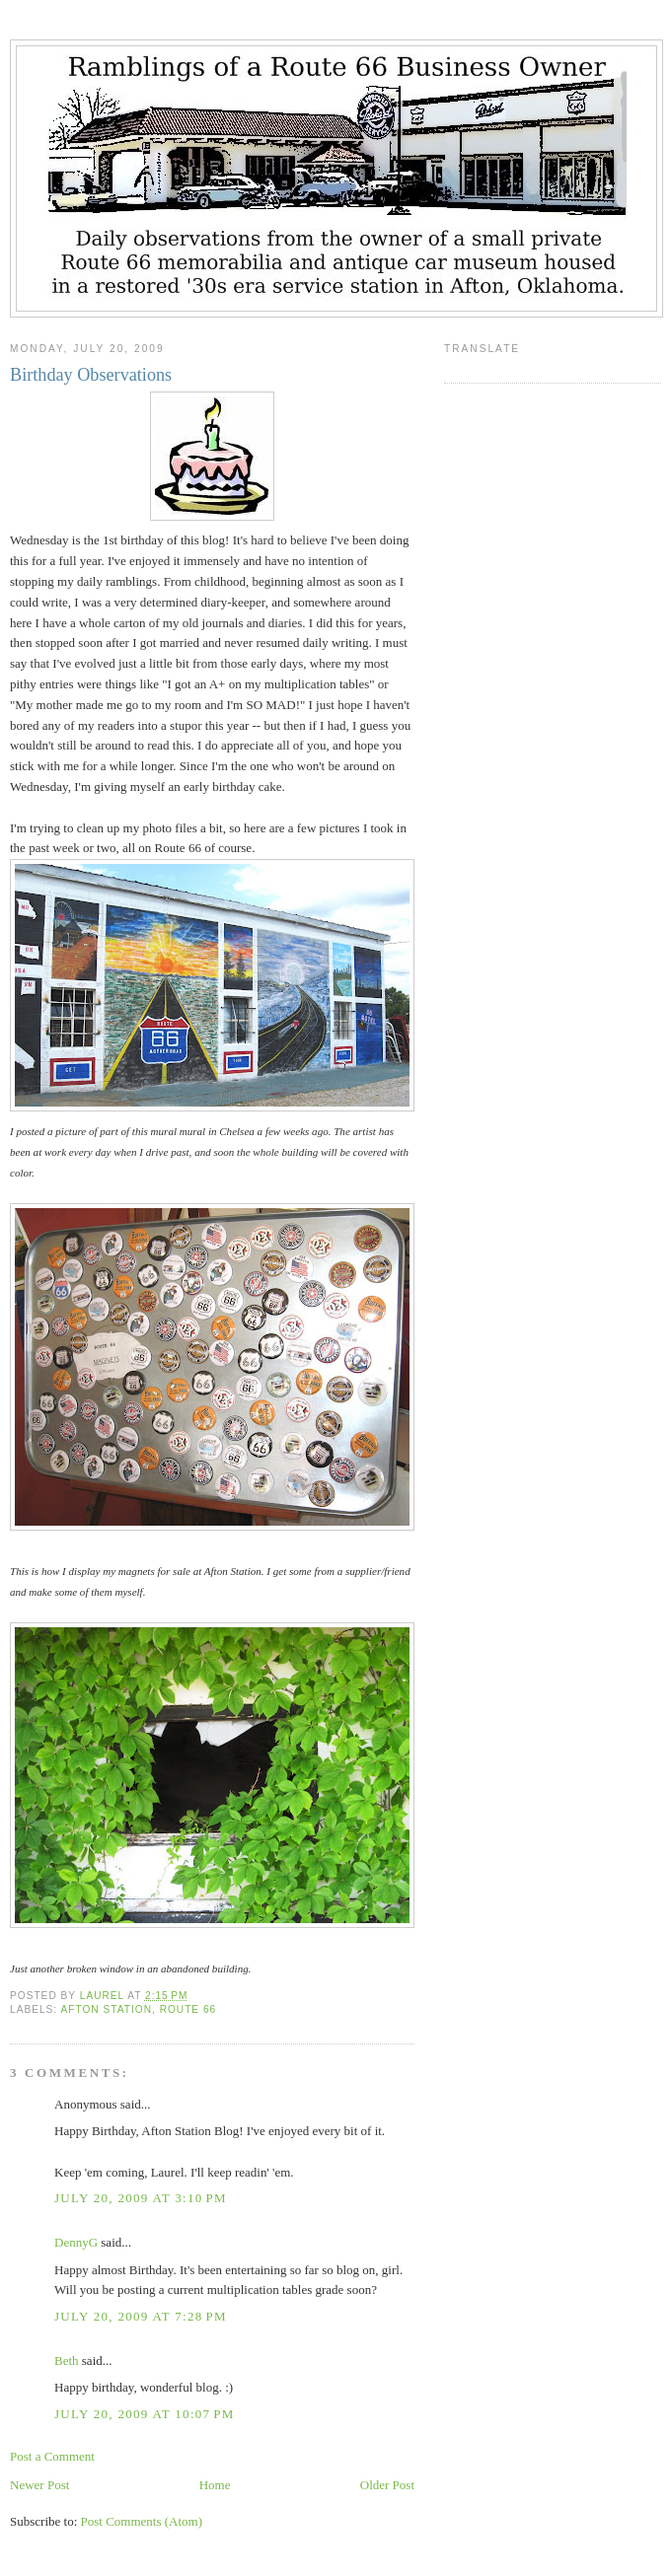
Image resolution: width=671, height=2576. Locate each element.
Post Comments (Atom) (142, 2521)
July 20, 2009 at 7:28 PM (140, 2316)
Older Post (387, 2484)
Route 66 (188, 2009)
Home (215, 2484)
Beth (66, 2360)
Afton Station (106, 2009)
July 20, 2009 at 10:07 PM (144, 2413)
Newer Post (39, 2484)
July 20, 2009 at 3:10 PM (140, 2197)
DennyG (76, 2242)
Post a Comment (52, 2456)
